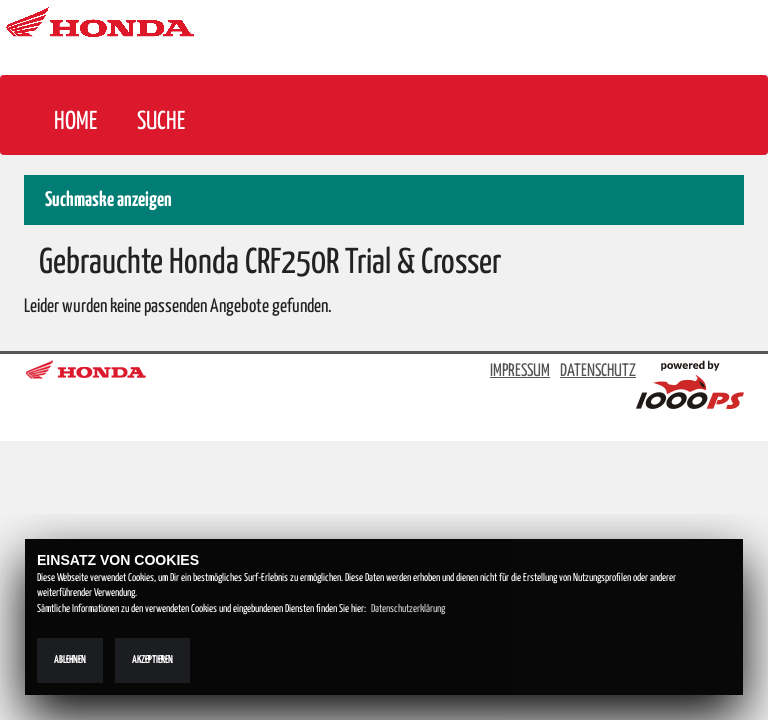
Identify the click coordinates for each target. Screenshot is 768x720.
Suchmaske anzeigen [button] (108, 200)
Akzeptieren (152, 660)
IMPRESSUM (520, 371)
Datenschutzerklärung (408, 609)
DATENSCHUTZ (598, 371)
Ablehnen (70, 660)
